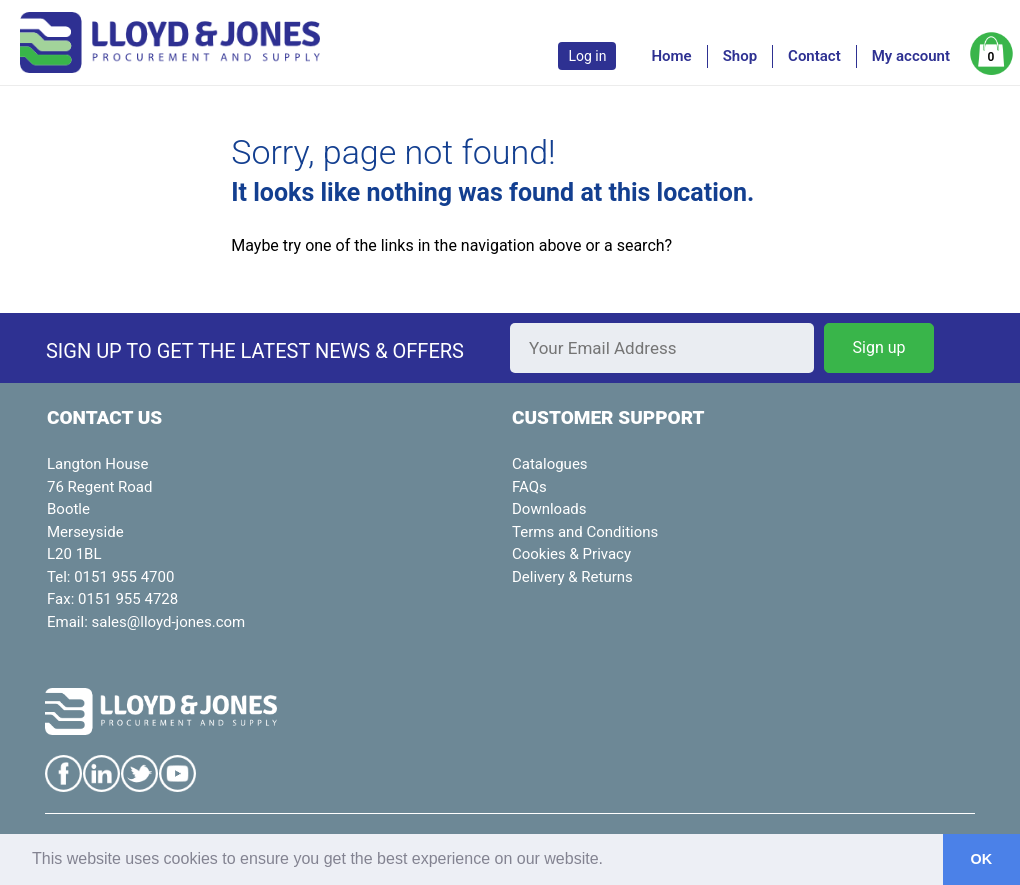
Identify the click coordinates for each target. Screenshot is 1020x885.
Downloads (549, 509)
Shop (740, 56)
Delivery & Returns (572, 577)
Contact (814, 56)
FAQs (529, 487)
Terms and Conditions (585, 532)
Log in (587, 56)
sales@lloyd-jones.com (169, 622)
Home (671, 56)
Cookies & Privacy (571, 554)
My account (911, 56)
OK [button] (982, 859)
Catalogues (550, 464)
